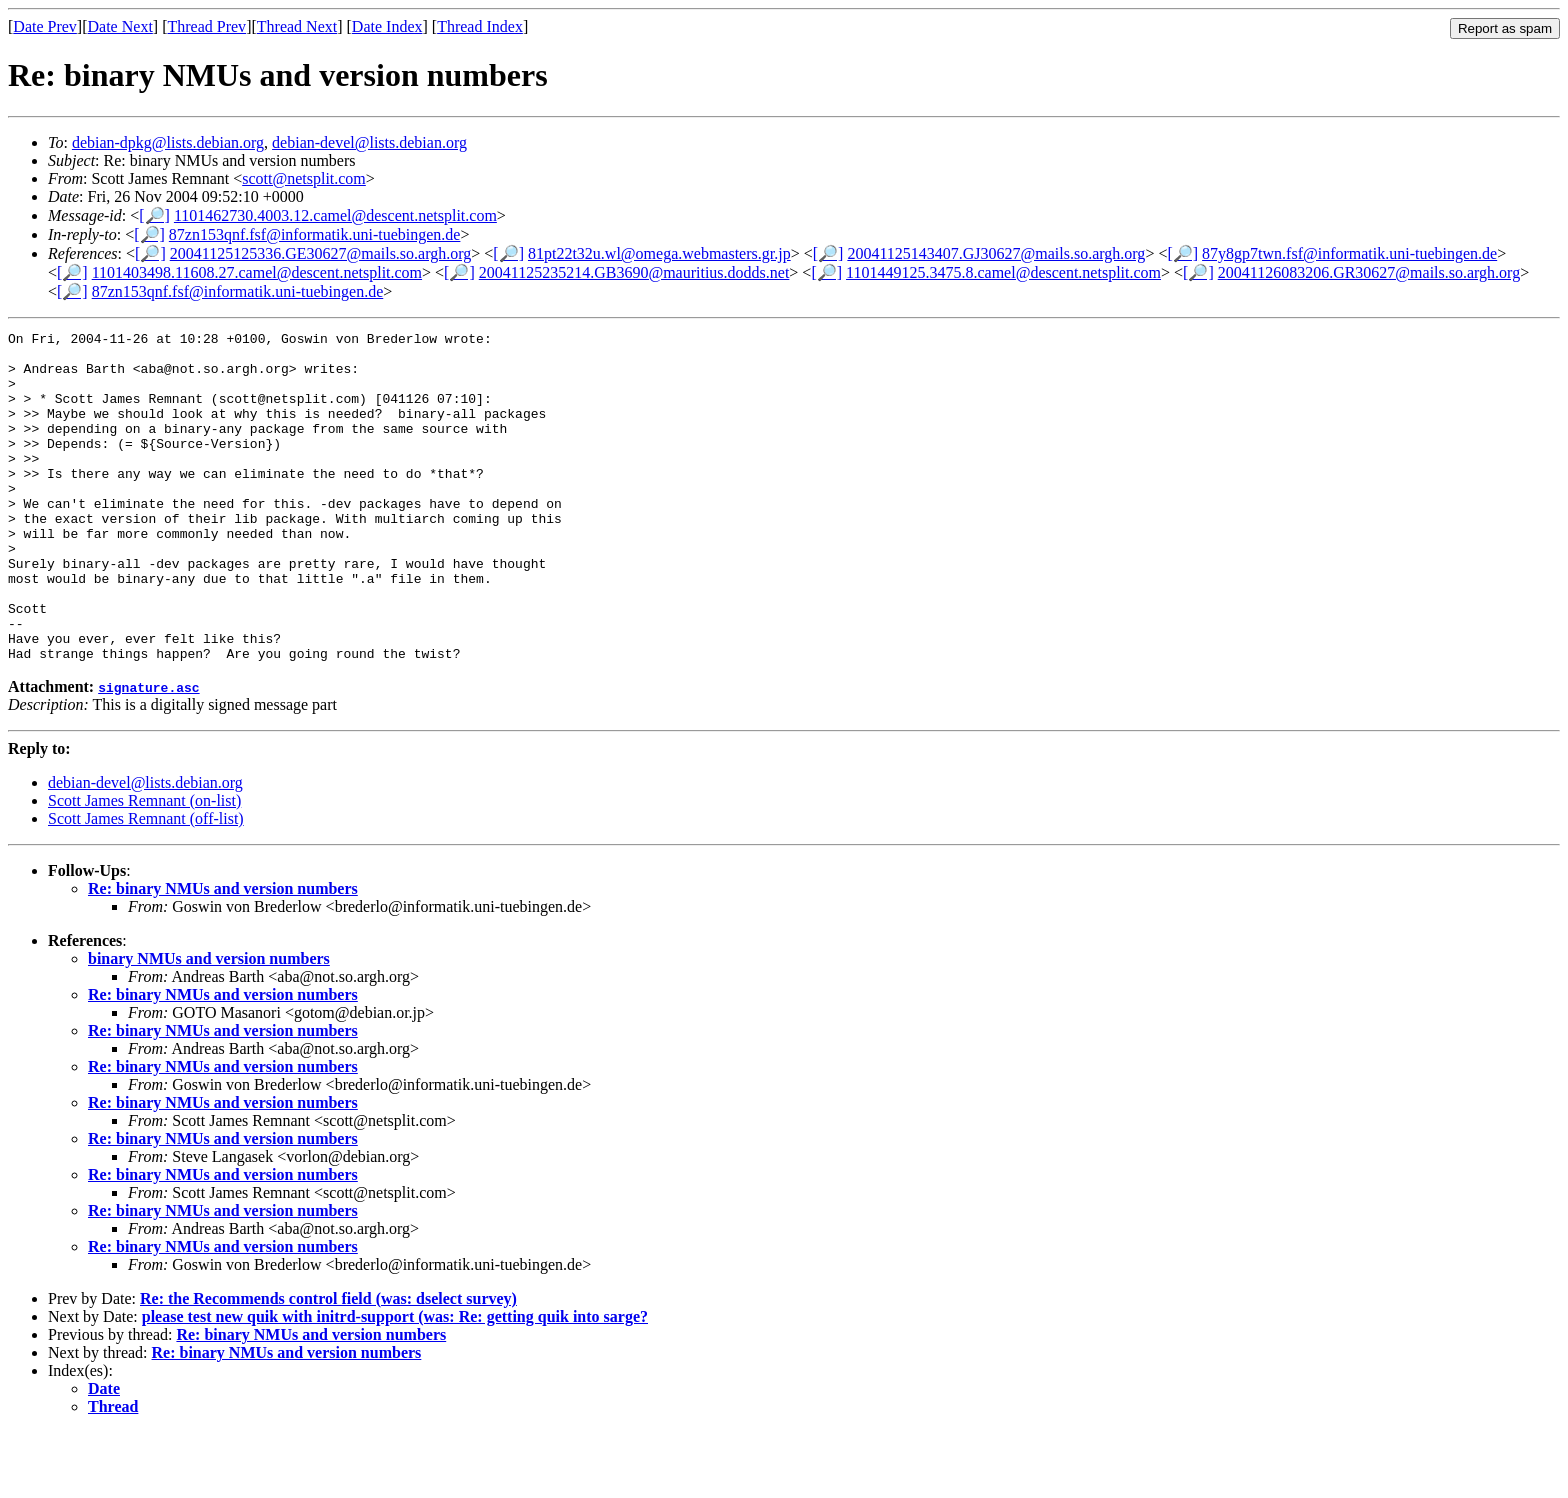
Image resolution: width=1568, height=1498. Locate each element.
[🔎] (154, 215)
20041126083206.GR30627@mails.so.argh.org (1369, 272)
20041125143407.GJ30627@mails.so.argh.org (996, 253)
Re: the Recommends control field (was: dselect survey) (328, 1364)
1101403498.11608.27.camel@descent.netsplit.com (257, 272)
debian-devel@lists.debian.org (369, 142)
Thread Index (480, 26)
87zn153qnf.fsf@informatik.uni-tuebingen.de (315, 234)
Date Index (387, 26)
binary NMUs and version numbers (209, 1024)
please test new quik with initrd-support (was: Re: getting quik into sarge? (395, 1382)
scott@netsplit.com (304, 178)
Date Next (120, 26)
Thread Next (297, 26)
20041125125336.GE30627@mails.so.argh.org (321, 253)
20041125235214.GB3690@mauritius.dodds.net (634, 272)
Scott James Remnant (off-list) (146, 884)
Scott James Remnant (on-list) (144, 866)
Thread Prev (206, 26)
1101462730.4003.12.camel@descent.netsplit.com (335, 215)
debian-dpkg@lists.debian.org (168, 142)
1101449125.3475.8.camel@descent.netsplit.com (1003, 272)
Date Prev (45, 26)
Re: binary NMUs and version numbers (223, 954)
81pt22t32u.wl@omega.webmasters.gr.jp (659, 253)
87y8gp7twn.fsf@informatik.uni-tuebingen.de (1349, 253)
